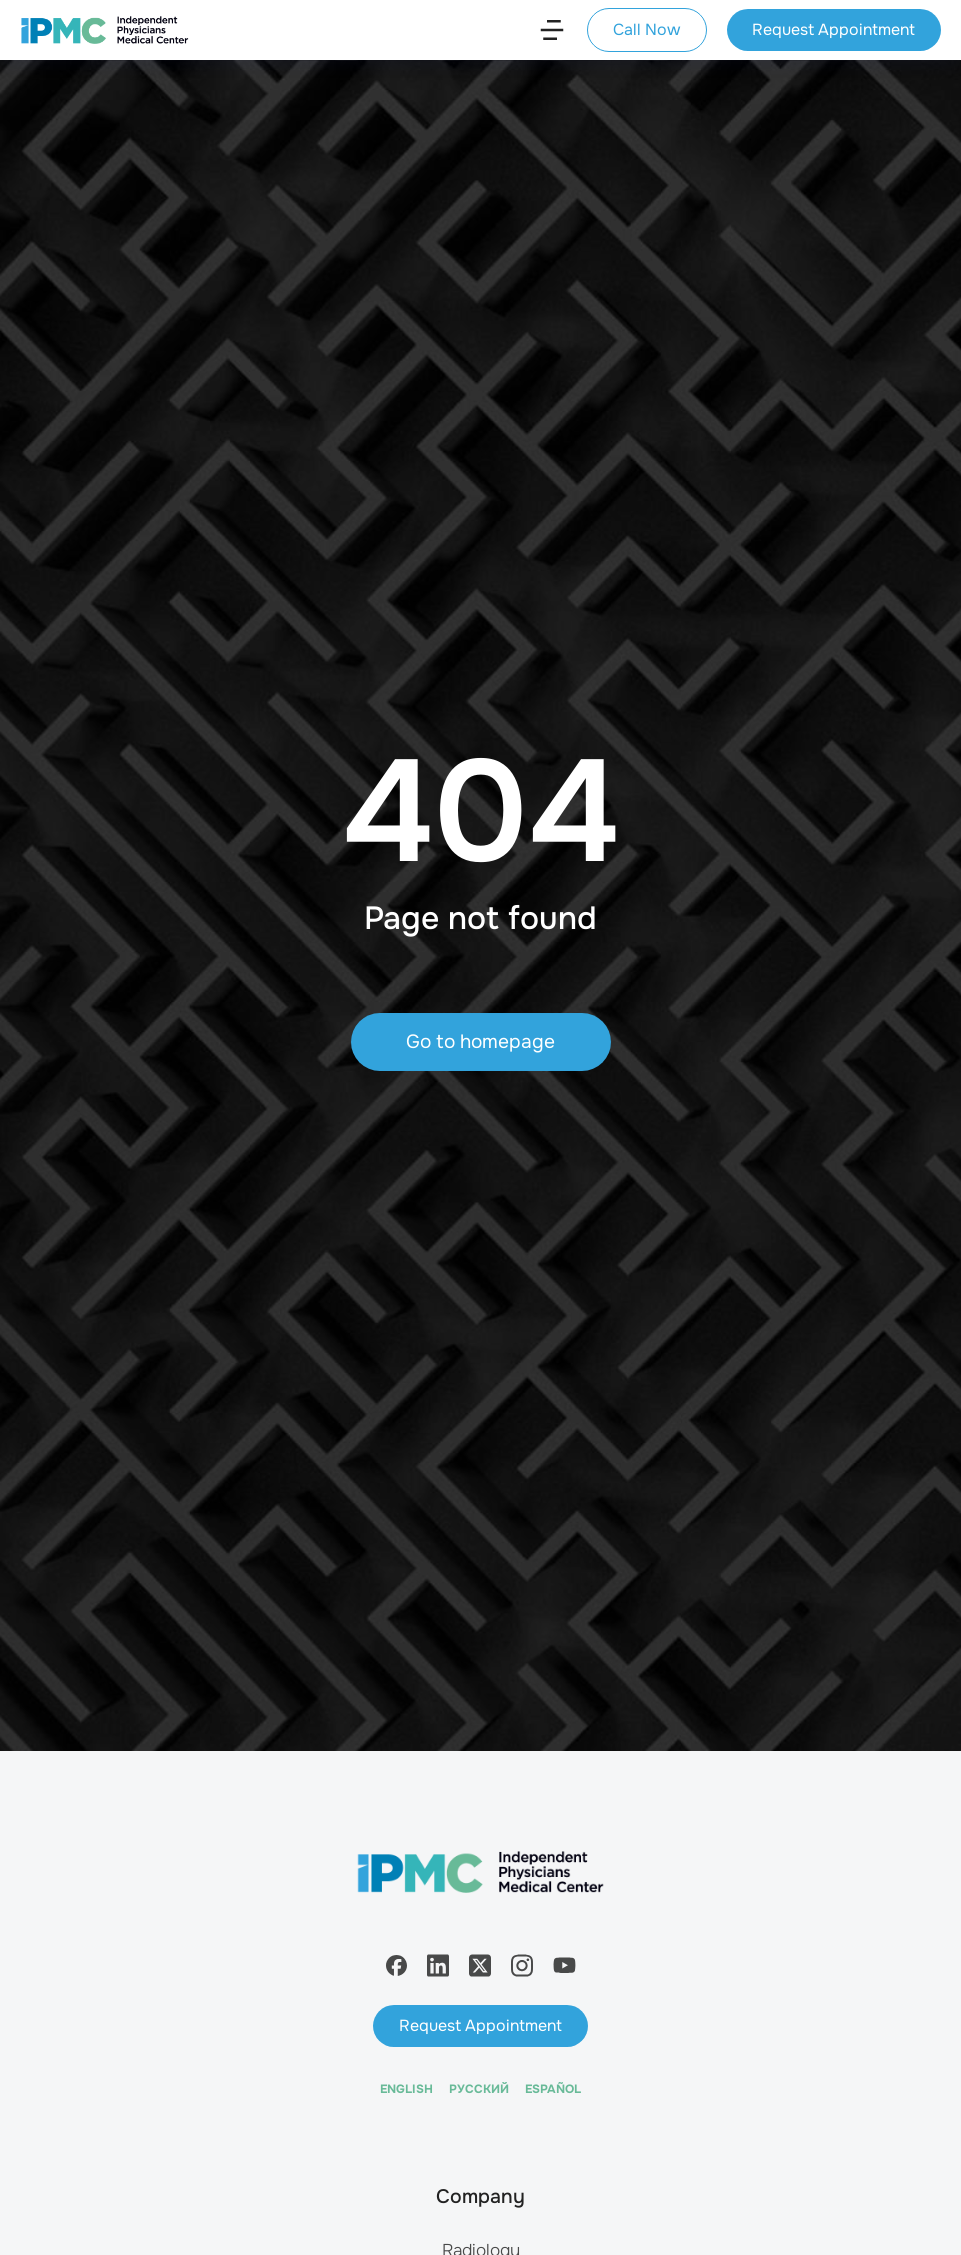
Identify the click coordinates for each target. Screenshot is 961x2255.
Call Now (646, 29)
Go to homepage (480, 1041)
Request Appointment (833, 29)
